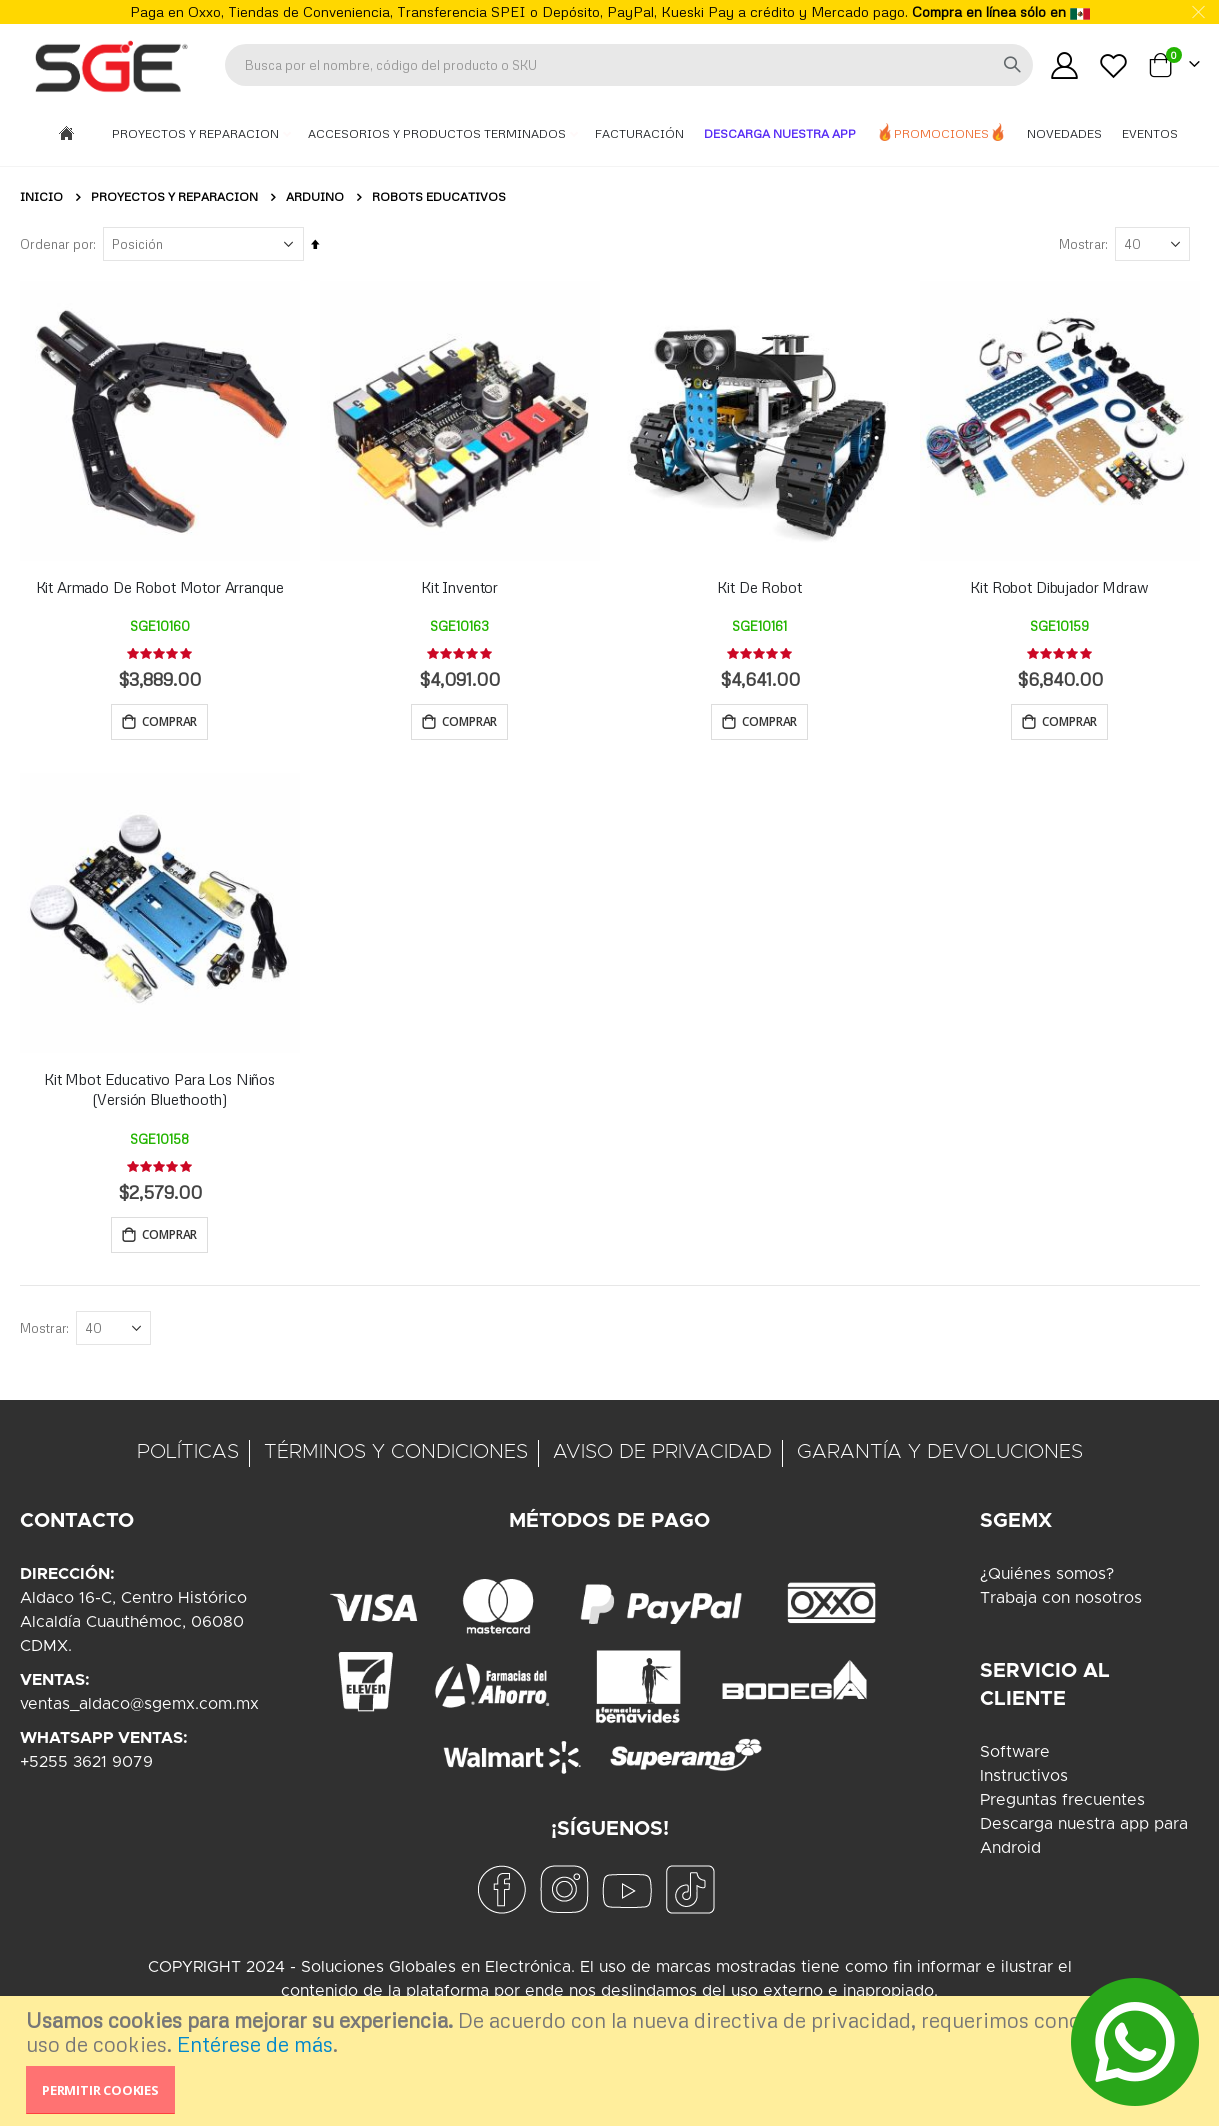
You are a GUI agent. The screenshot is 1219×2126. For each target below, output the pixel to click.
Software (1015, 1757)
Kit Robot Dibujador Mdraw (1059, 587)
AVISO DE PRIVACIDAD (662, 1457)
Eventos (1150, 133)
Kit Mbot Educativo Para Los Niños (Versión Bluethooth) (159, 1091)
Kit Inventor (459, 587)
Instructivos (1024, 1781)
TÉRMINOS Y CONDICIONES (396, 1457)
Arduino (315, 197)
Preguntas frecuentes (1062, 1805)
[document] (612, 2061)
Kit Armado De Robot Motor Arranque (160, 587)
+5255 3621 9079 (86, 1767)
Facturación (639, 133)
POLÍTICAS (188, 1457)
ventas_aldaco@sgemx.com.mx (139, 1709)
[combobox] (628, 65)
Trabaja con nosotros (1061, 1603)
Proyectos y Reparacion (197, 133)
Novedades (1064, 133)
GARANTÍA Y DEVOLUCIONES (940, 1457)
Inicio (41, 196)
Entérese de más (255, 2044)
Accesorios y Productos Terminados (438, 133)
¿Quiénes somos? (1047, 1579)
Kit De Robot (759, 587)
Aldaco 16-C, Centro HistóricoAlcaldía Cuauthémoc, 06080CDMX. (133, 1627)
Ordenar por (56, 244)
